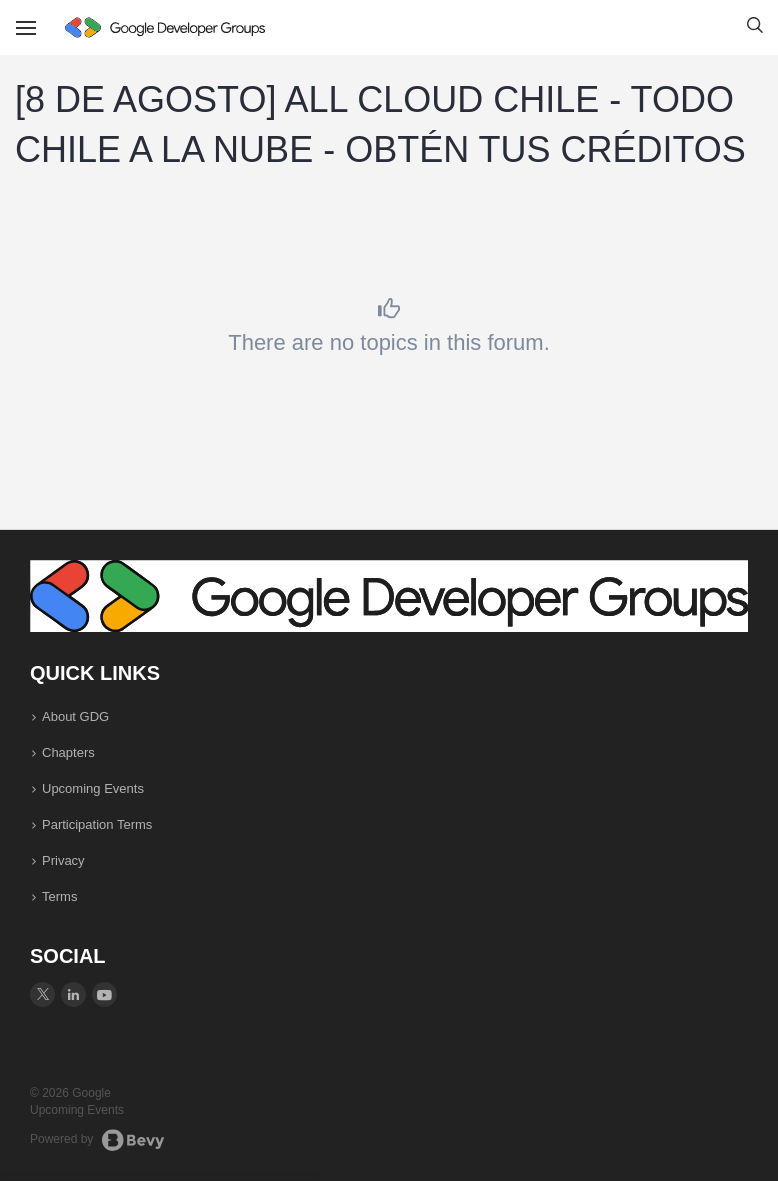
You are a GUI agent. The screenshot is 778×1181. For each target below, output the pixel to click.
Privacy (63, 860)
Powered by (97, 1140)
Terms (59, 896)
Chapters (68, 752)
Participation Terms (97, 824)
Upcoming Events (93, 788)
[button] (755, 28)
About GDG (75, 716)
